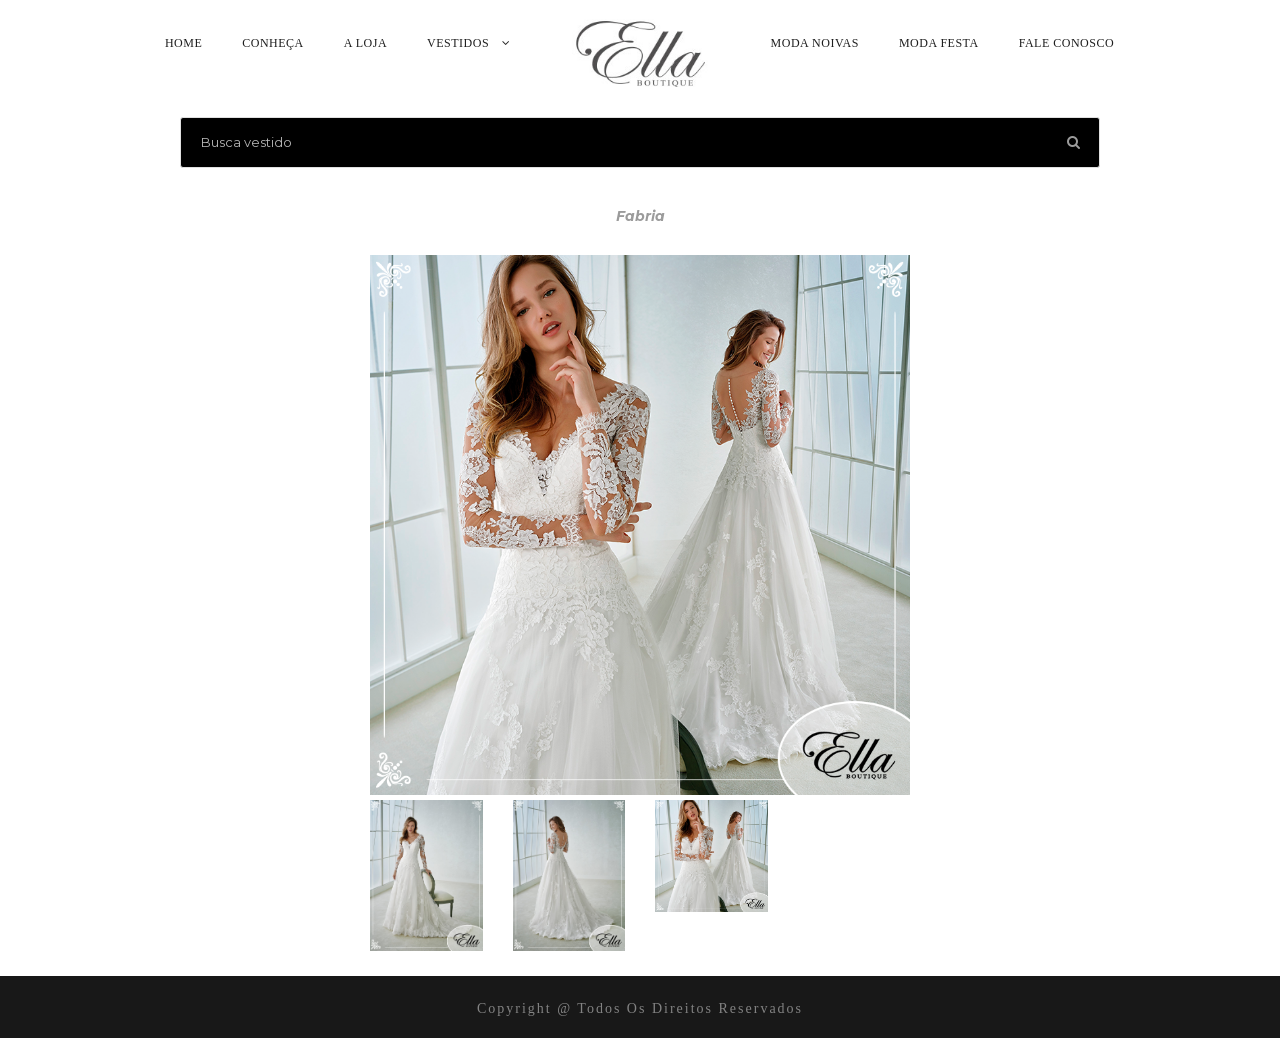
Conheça (273, 43)
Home (183, 43)
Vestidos (458, 43)
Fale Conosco (1066, 43)
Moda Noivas (815, 43)
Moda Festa (939, 43)
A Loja (365, 43)
